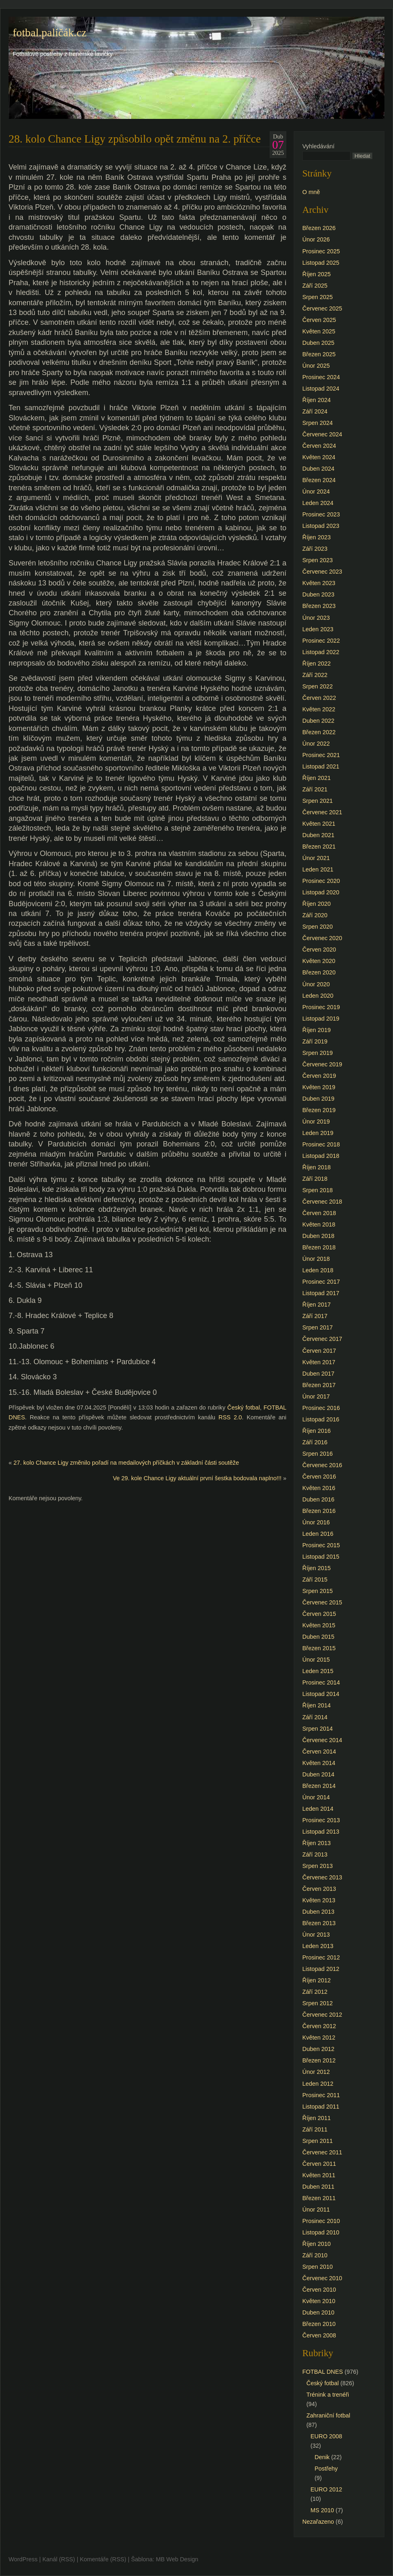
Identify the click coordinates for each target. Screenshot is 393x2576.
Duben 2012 (318, 2049)
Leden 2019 (317, 1133)
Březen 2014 (319, 1786)
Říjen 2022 (316, 663)
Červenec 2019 (322, 1064)
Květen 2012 (318, 2037)
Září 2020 (315, 915)
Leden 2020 (317, 995)
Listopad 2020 (320, 892)
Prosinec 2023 (321, 514)
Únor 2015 (316, 1659)
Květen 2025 (318, 331)
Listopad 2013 (320, 1831)
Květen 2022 (318, 709)
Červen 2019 (319, 1075)
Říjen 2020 (316, 903)
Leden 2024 (317, 503)
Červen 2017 (319, 1350)
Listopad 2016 (320, 1419)
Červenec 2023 (322, 571)
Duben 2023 (318, 594)
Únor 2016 (316, 1522)
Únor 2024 (316, 491)
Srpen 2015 (317, 1591)
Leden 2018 (317, 1270)
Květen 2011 (318, 2175)
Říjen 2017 (316, 1304)
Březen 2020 (319, 972)
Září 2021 (315, 789)
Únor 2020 (316, 984)
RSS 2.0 (230, 1417)
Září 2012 (315, 1991)
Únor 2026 (316, 239)
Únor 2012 (316, 2072)
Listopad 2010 (320, 2232)
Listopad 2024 (320, 388)
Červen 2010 (319, 2289)
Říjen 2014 (316, 1705)
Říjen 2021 (316, 778)
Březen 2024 (319, 480)
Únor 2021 (316, 858)
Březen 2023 (319, 606)
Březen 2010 (319, 2324)
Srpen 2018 (317, 1190)
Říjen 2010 (316, 2244)
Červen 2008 (319, 2335)
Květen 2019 (318, 1087)
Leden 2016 (317, 1533)
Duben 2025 (318, 343)
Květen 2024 (318, 457)
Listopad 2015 (320, 1556)
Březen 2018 (319, 1247)
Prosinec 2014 (321, 1682)
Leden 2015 (317, 1671)
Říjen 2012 (316, 1980)
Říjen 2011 (316, 2118)
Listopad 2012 (320, 1969)
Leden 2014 (317, 1808)
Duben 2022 (318, 720)
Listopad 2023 (320, 526)
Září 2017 (315, 1316)
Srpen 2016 (317, 1453)
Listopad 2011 (320, 2106)
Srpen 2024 (317, 423)
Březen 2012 (319, 2060)
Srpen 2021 (317, 801)
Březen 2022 (319, 732)
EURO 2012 (326, 2489)
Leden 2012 (317, 2083)
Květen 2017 (318, 1362)
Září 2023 (315, 548)
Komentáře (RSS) (103, 2559)
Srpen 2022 (317, 686)
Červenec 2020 (322, 938)
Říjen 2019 (316, 1030)
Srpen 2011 (317, 2141)
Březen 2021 (319, 846)
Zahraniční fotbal (328, 2415)
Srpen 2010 (317, 2266)
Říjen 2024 (316, 400)
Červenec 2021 (322, 812)
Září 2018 (315, 1178)
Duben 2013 (318, 1911)
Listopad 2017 (320, 1293)
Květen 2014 (318, 1763)
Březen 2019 (319, 1110)
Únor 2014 (316, 1797)
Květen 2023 (318, 583)
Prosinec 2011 (321, 2095)
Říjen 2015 (316, 1568)
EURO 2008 (326, 2436)
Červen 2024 (319, 445)
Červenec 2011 (322, 2152)
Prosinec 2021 (321, 755)
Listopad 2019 (320, 1018)
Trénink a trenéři (327, 2394)
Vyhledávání (318, 146)
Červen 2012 (319, 2026)
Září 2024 (315, 411)
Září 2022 (315, 675)
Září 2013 (315, 1854)
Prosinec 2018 (321, 1144)
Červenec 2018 (322, 1201)
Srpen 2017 (317, 1327)
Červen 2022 (319, 698)
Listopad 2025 (320, 262)
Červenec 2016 (322, 1465)
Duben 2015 (318, 1636)
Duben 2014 (318, 1774)
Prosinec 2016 (321, 1408)
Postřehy (326, 2468)
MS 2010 (322, 2510)
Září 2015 (315, 1579)
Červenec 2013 (322, 1877)
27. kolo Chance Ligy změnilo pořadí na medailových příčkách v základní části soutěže (126, 1462)
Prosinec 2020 (321, 881)
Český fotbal (243, 1407)
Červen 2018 (319, 1213)
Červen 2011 (319, 2163)
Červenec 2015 (322, 1602)
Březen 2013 (319, 1923)
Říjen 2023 (316, 537)
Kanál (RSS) (58, 2559)
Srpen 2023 (317, 560)
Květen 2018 (318, 1224)
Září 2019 (315, 1041)
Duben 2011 (318, 2186)
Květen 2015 (318, 1625)
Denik (322, 2457)
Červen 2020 (319, 949)
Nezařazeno (318, 2521)
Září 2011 (315, 2129)
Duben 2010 (318, 2312)
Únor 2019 (316, 1121)
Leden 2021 (317, 869)
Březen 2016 (319, 1511)
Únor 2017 (316, 1396)
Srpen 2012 (317, 2003)
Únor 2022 (316, 743)
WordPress (23, 2559)
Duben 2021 (318, 835)
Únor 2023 (316, 617)
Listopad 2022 (320, 652)
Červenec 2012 (322, 2014)
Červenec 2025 (322, 308)
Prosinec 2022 (321, 640)
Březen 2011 (319, 2198)
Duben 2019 (318, 1098)
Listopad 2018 (320, 1156)
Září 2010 (315, 2255)
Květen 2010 (318, 2301)
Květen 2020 (318, 961)
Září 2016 (315, 1442)
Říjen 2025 (316, 274)
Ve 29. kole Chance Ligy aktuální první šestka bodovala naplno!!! (197, 1478)
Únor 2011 (316, 2209)
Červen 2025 (319, 320)
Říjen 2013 (316, 1843)
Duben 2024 (318, 468)
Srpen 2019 (317, 1053)
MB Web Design (177, 2559)
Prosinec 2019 (321, 1007)
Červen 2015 (319, 1614)
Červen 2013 (319, 1889)
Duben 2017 (318, 1373)
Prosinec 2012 (321, 1957)
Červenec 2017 (322, 1339)
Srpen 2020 (317, 926)
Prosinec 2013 (321, 1820)
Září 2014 (315, 1717)
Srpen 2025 (317, 297)
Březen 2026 (319, 228)
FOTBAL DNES (322, 2371)
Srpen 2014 (317, 1728)
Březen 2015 (319, 1648)
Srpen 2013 (317, 1866)
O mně (311, 192)
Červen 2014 (319, 1751)
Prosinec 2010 (321, 2221)
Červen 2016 (319, 1476)
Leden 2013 (317, 1946)
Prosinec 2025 (321, 251)
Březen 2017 (319, 1385)
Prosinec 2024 (321, 377)
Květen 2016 (318, 1488)
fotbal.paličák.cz (50, 33)
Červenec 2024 (322, 434)
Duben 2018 (318, 1236)
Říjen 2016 (316, 1431)
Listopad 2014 (320, 1694)
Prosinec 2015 (321, 1545)
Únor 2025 (316, 365)
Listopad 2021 (320, 766)
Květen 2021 (318, 823)
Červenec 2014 (322, 1740)
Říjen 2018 (316, 1167)
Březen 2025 (319, 354)
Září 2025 (315, 285)
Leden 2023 (317, 629)
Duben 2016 (318, 1499)
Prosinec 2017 (321, 1281)
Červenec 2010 (322, 2278)
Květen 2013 (318, 1900)
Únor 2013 (316, 1934)
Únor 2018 (316, 1259)
